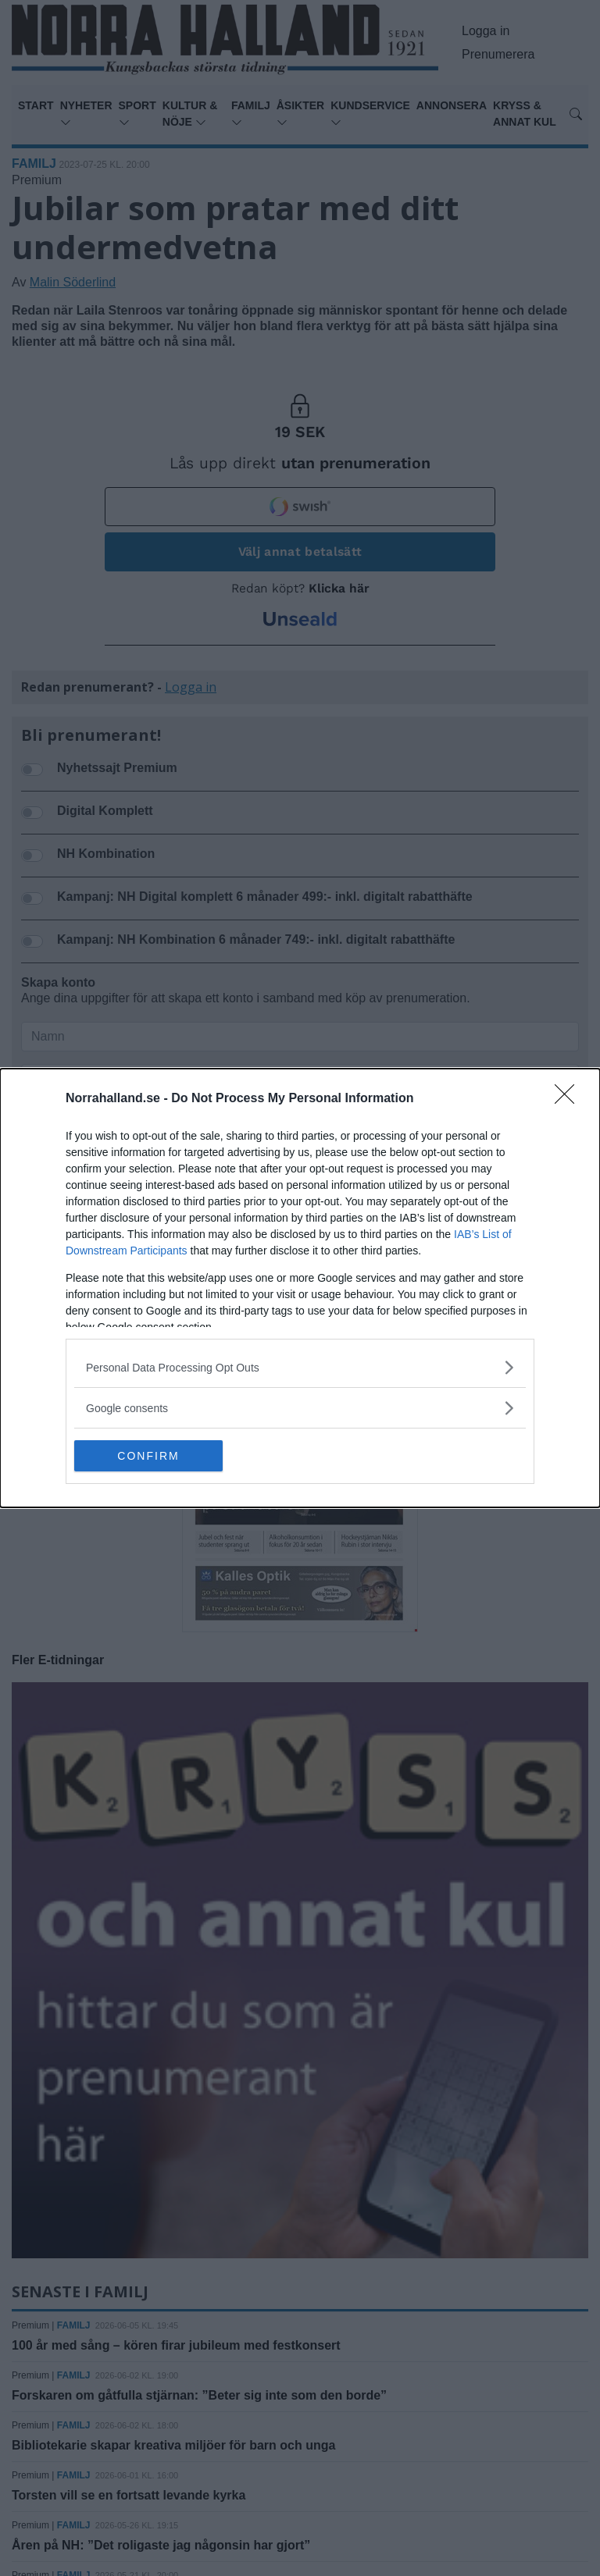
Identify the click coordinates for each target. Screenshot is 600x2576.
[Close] (569, 1099)
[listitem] (300, 1367)
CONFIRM (148, 1456)
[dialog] (300, 1288)
